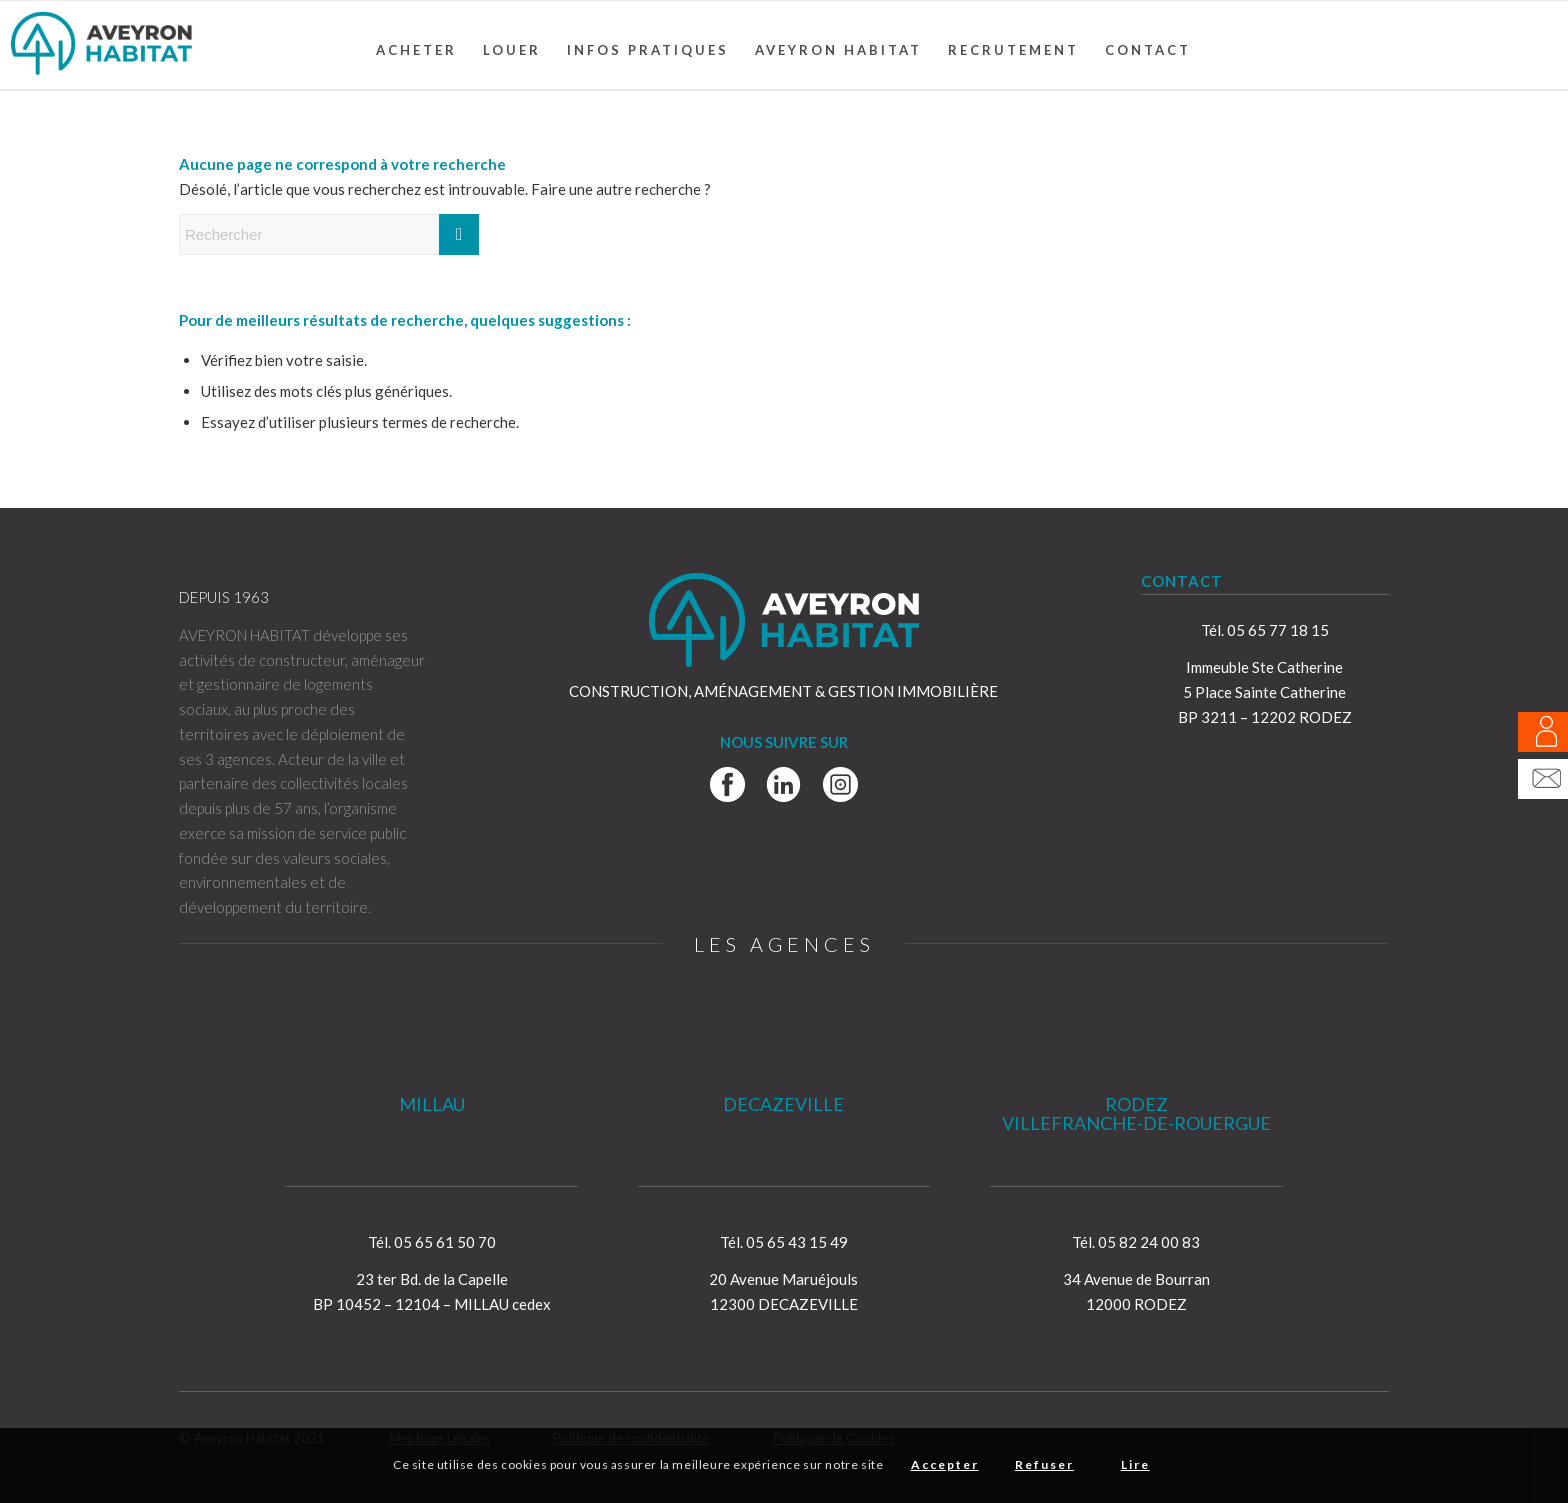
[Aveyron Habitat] (101, 45)
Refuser (1044, 1464)
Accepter (945, 1464)
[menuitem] (416, 50)
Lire (1135, 1464)
